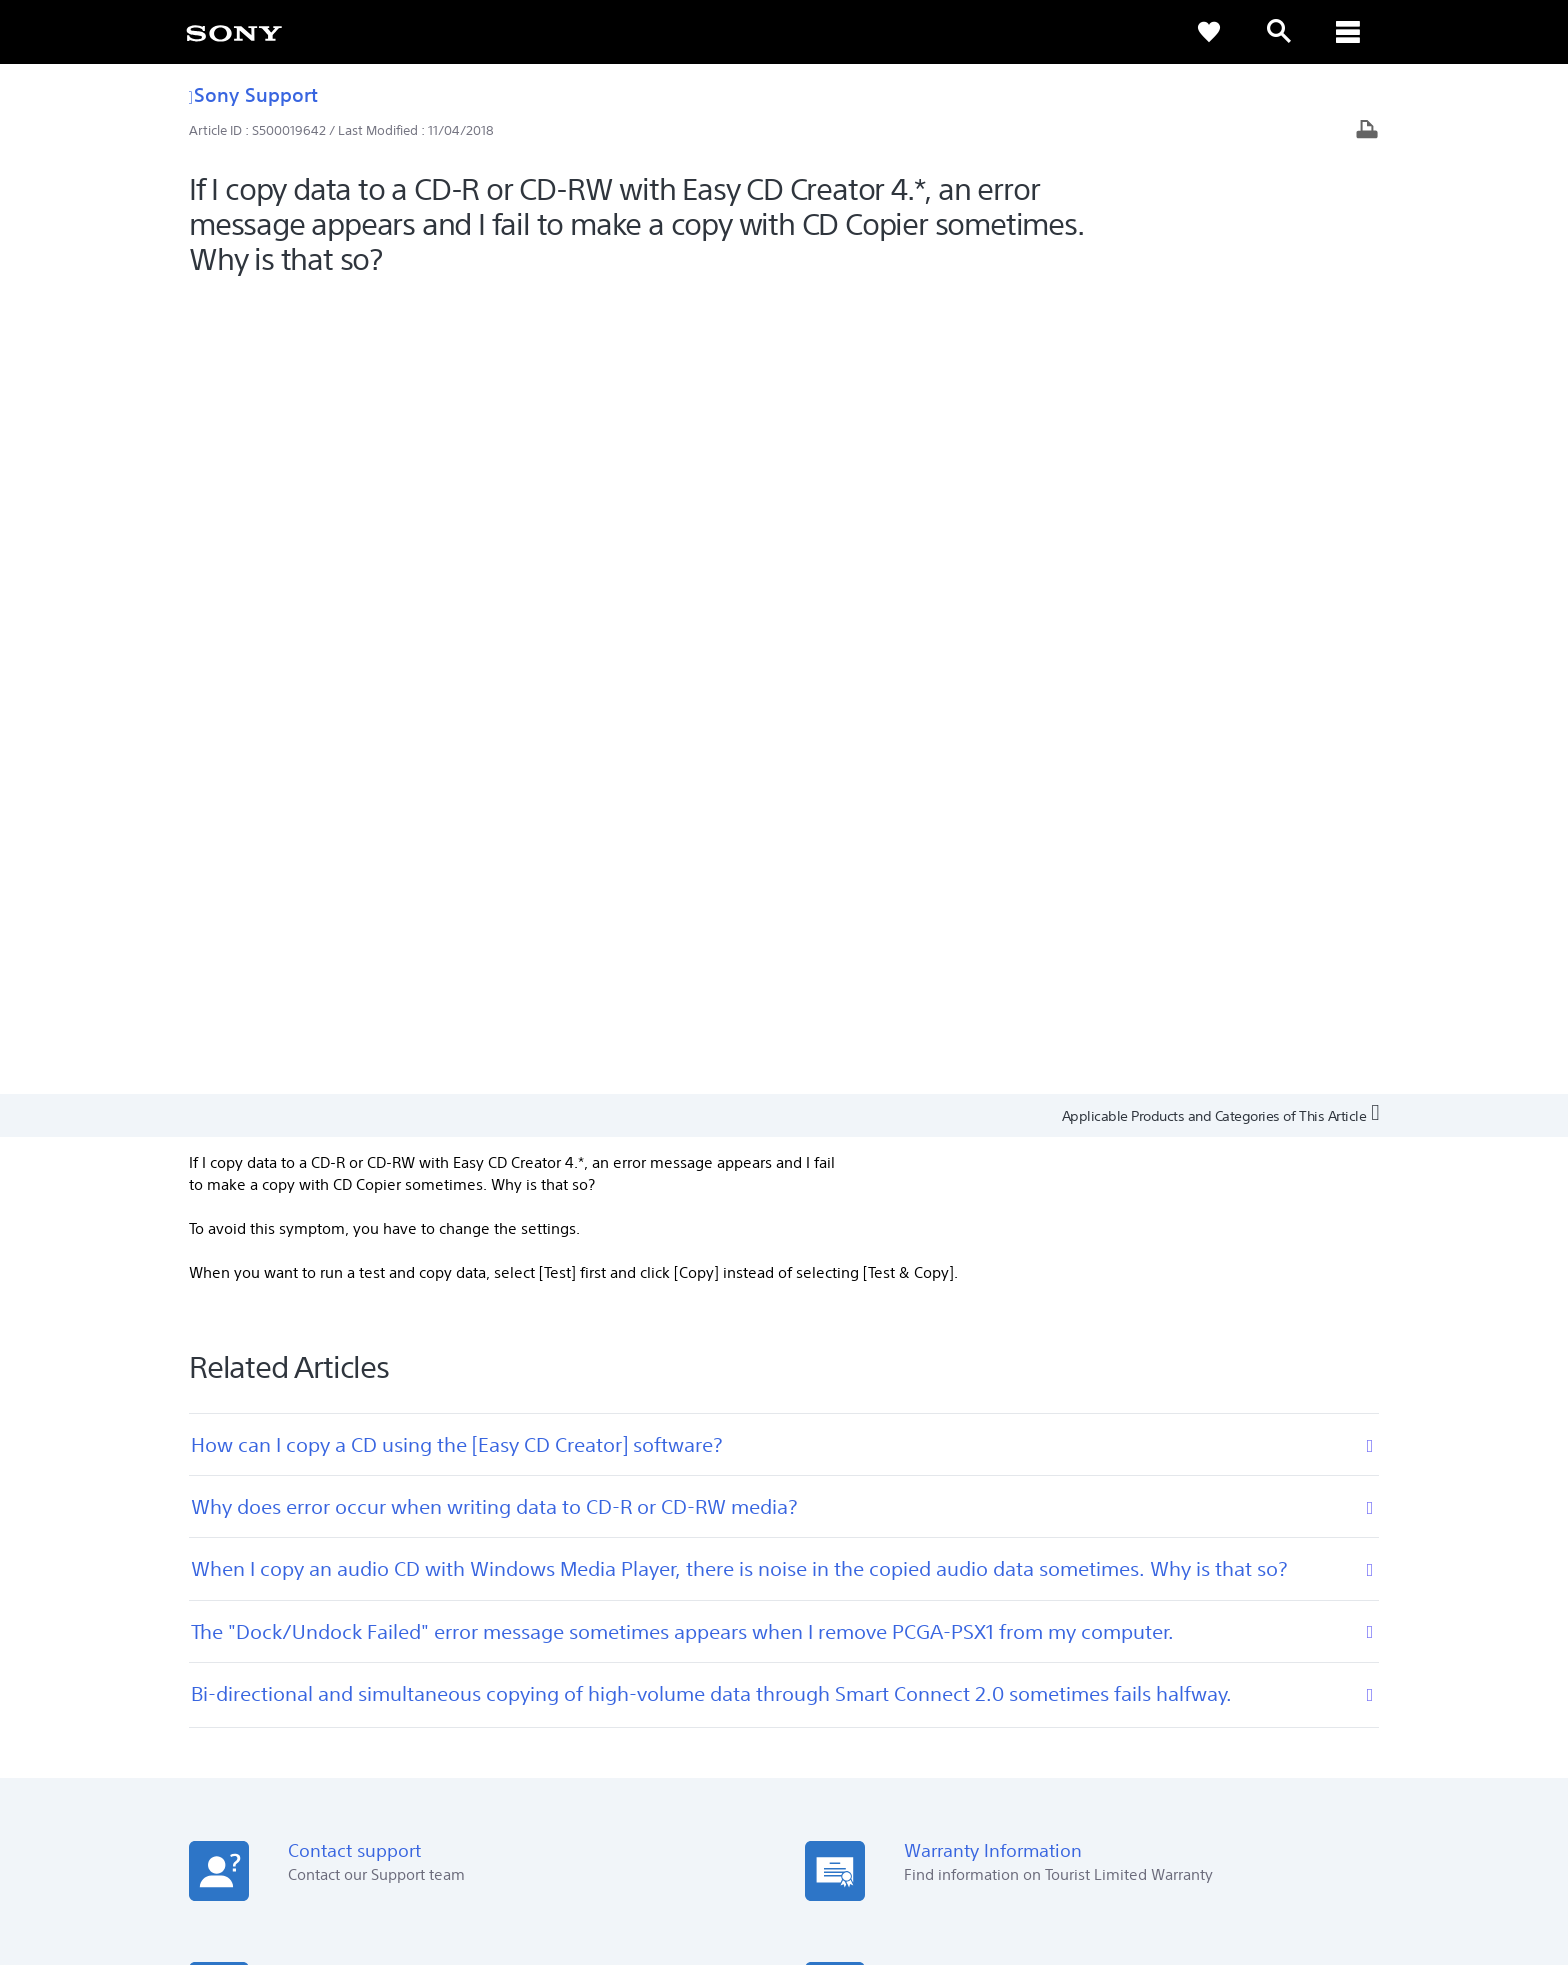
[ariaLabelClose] (1349, 32)
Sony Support (253, 94)
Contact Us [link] (1351, 1711)
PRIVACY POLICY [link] (356, 1856)
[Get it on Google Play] (358, 1378)
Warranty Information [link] (666, 1613)
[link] (234, 32)
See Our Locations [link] (238, 1585)
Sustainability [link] (1259, 1711)
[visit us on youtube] (1363, 1761)
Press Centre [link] (1076, 1585)
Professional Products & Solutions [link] (994, 1711)
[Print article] (1367, 131)
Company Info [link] (1157, 1711)
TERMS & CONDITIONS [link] (242, 1856)
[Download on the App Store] (494, 1378)
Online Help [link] (635, 1585)
